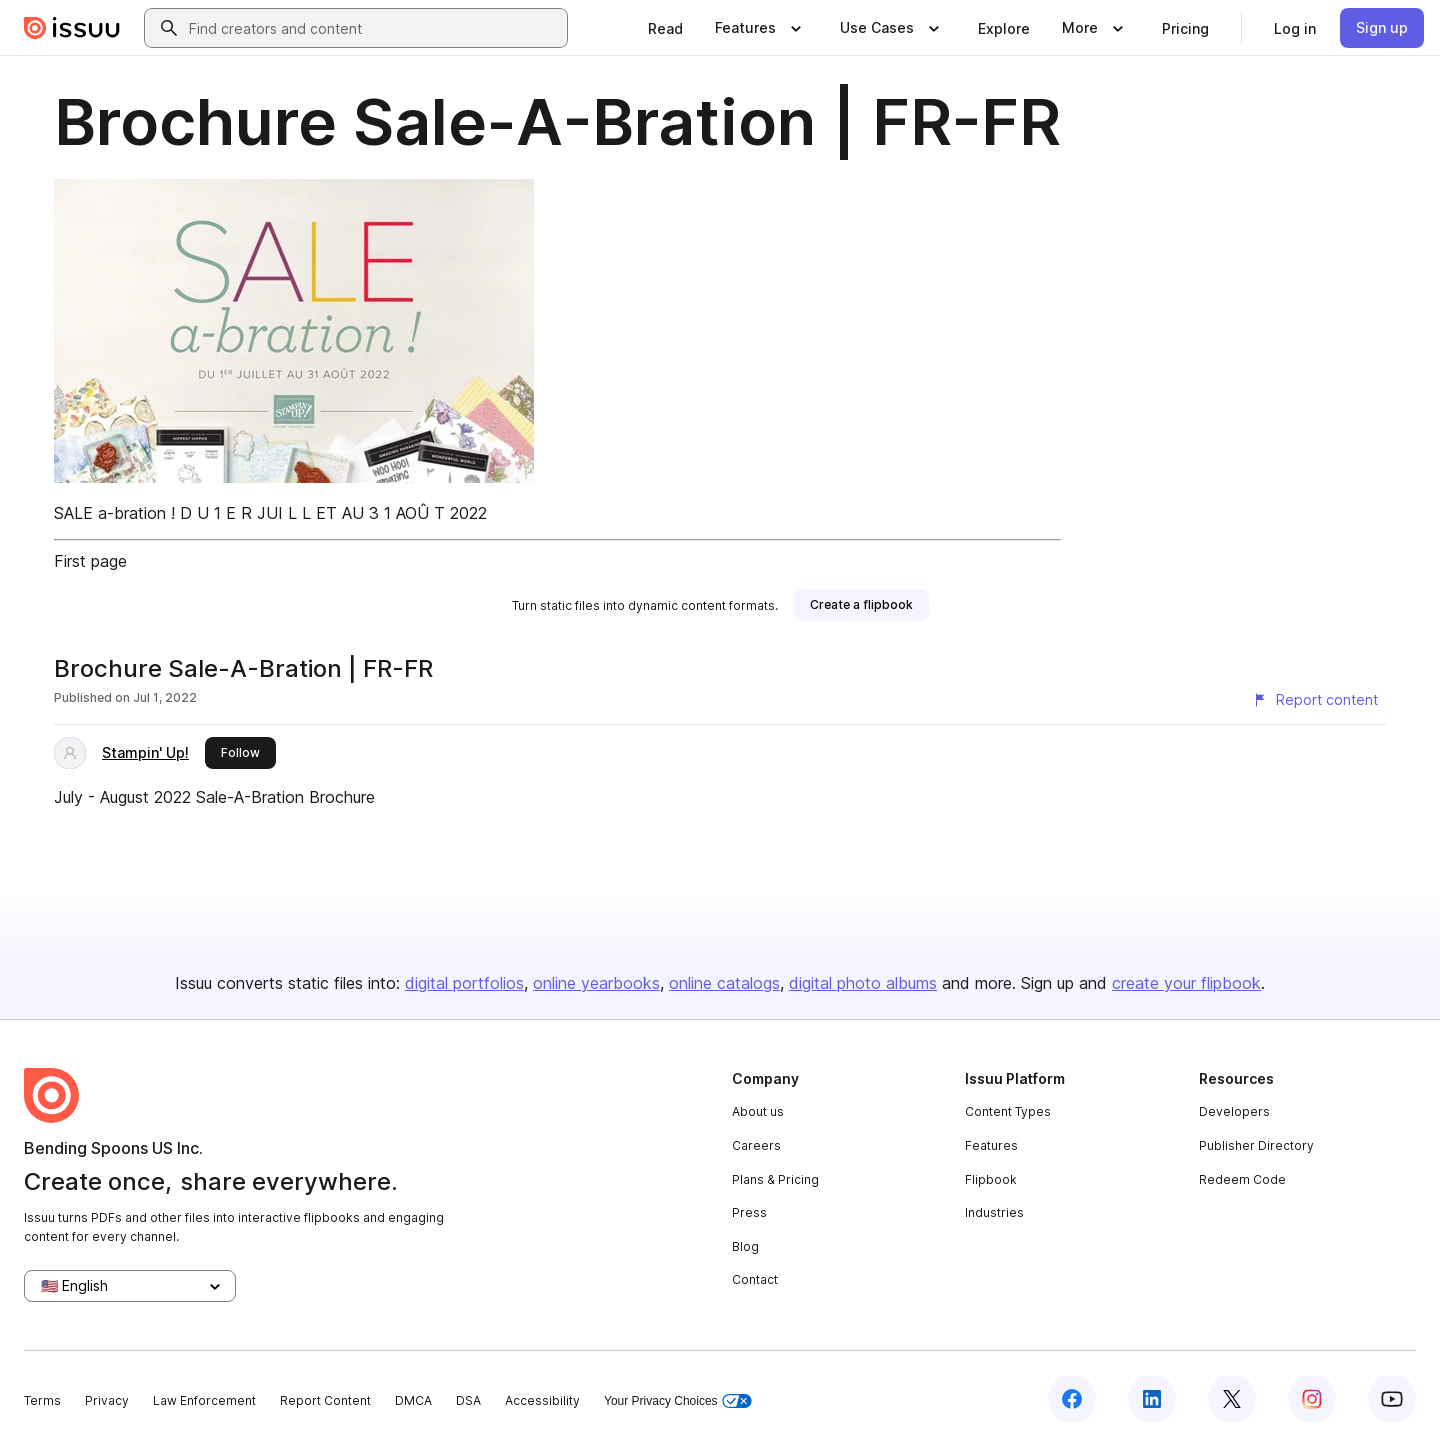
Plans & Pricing (775, 1179)
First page (90, 561)
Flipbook (991, 1179)
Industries (994, 1212)
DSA (468, 1400)
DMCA (413, 1400)
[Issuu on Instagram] (1312, 1399)
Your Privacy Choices (678, 1401)
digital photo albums (863, 983)
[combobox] (374, 28)
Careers (756, 1145)
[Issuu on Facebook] (1072, 1399)
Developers (1234, 1111)
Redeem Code (1242, 1179)
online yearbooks (596, 983)
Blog (745, 1246)
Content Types (1008, 1111)
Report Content (325, 1400)
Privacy (107, 1400)
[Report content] (1315, 700)
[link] (665, 28)
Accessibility (542, 1400)
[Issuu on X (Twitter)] (1232, 1399)
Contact (755, 1279)
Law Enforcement (204, 1400)
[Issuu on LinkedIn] (1152, 1399)
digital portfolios (464, 983)
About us (758, 1111)
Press (749, 1212)
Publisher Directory (1256, 1145)
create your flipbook (1186, 983)
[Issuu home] (72, 28)
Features (991, 1145)
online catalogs (724, 983)
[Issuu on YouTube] (1392, 1399)
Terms (42, 1400)
